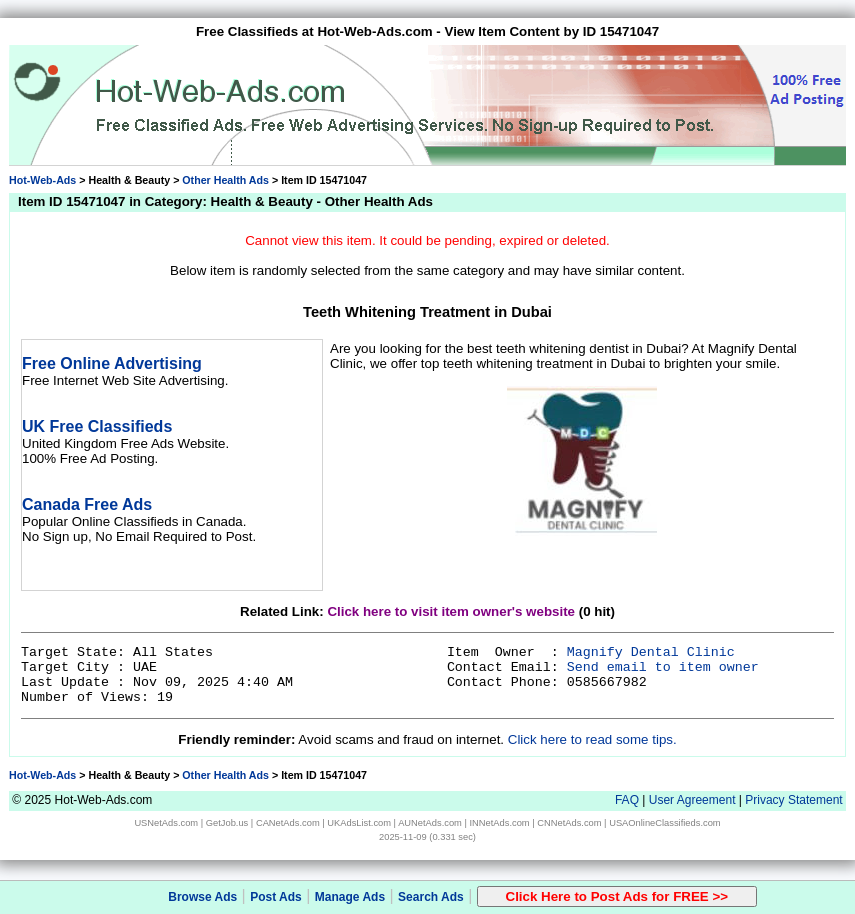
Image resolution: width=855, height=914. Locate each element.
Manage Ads (350, 897)
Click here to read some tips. (592, 739)
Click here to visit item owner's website (451, 611)
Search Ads (431, 897)
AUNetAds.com (430, 823)
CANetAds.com (288, 823)
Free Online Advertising (112, 363)
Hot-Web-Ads (42, 180)
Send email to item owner (663, 667)
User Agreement (692, 800)
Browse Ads (202, 897)
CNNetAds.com (569, 823)
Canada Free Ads (87, 504)
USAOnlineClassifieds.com (664, 823)
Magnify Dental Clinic (651, 652)
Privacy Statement (793, 800)
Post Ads (276, 897)
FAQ (627, 800)
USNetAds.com (166, 823)
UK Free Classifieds (97, 426)
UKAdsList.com (359, 823)
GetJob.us (227, 823)
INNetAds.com (500, 823)
